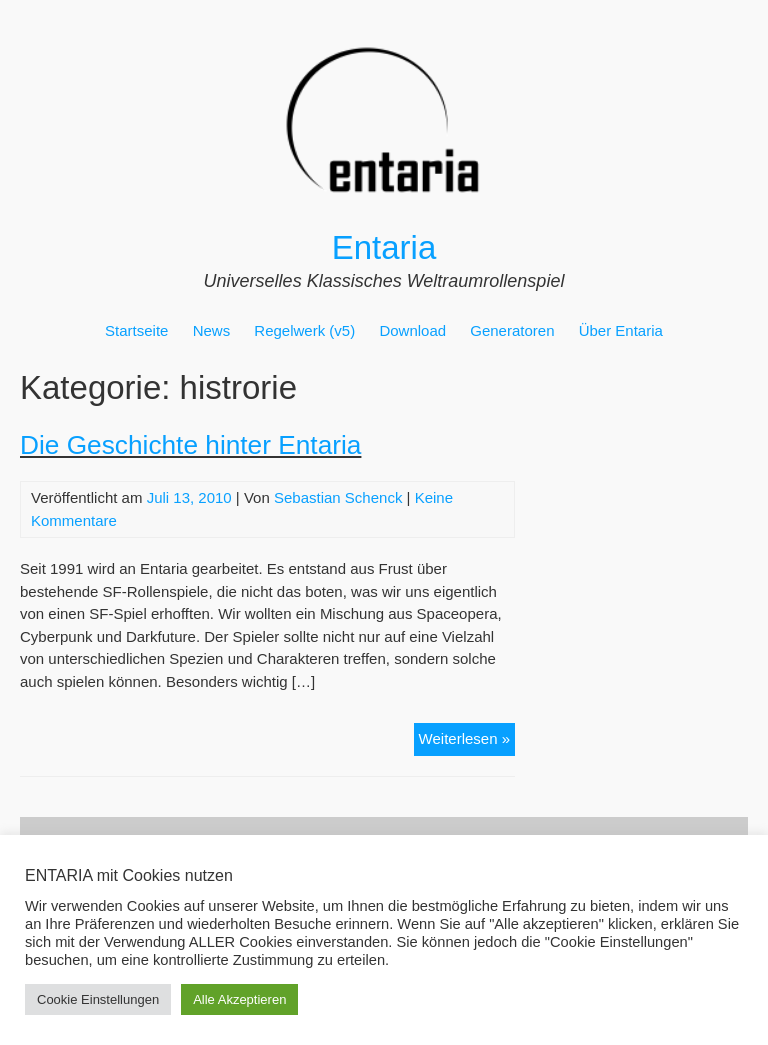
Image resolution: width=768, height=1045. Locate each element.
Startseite (136, 330)
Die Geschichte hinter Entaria (190, 445)
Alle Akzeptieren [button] (239, 999)
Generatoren (512, 330)
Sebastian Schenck (338, 497)
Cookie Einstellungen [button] (98, 999)
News (212, 330)
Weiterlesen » (467, 741)
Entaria (384, 247)
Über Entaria (621, 330)
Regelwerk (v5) (304, 330)
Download (412, 330)
